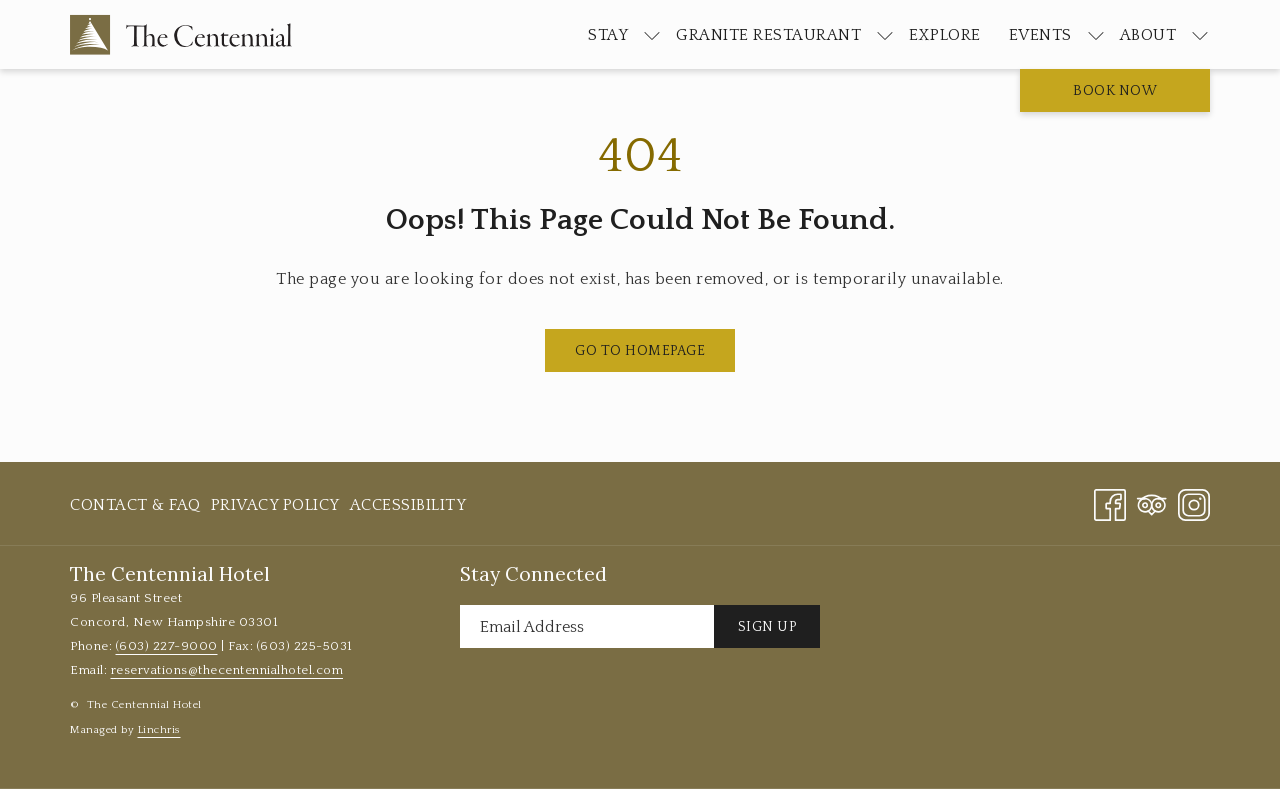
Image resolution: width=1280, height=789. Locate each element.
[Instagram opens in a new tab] (1194, 503)
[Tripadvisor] (1152, 503)
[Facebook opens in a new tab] (1110, 503)
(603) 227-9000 (167, 646)
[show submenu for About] (1200, 34)
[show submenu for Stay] (652, 34)
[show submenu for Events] (1096, 34)
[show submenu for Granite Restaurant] (885, 34)
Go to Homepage (640, 351)
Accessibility (408, 505)
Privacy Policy (275, 505)
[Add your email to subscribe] (587, 626)
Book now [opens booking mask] (1115, 91)
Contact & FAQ (135, 505)
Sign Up (767, 627)
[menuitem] (608, 34)
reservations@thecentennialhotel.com (227, 670)
